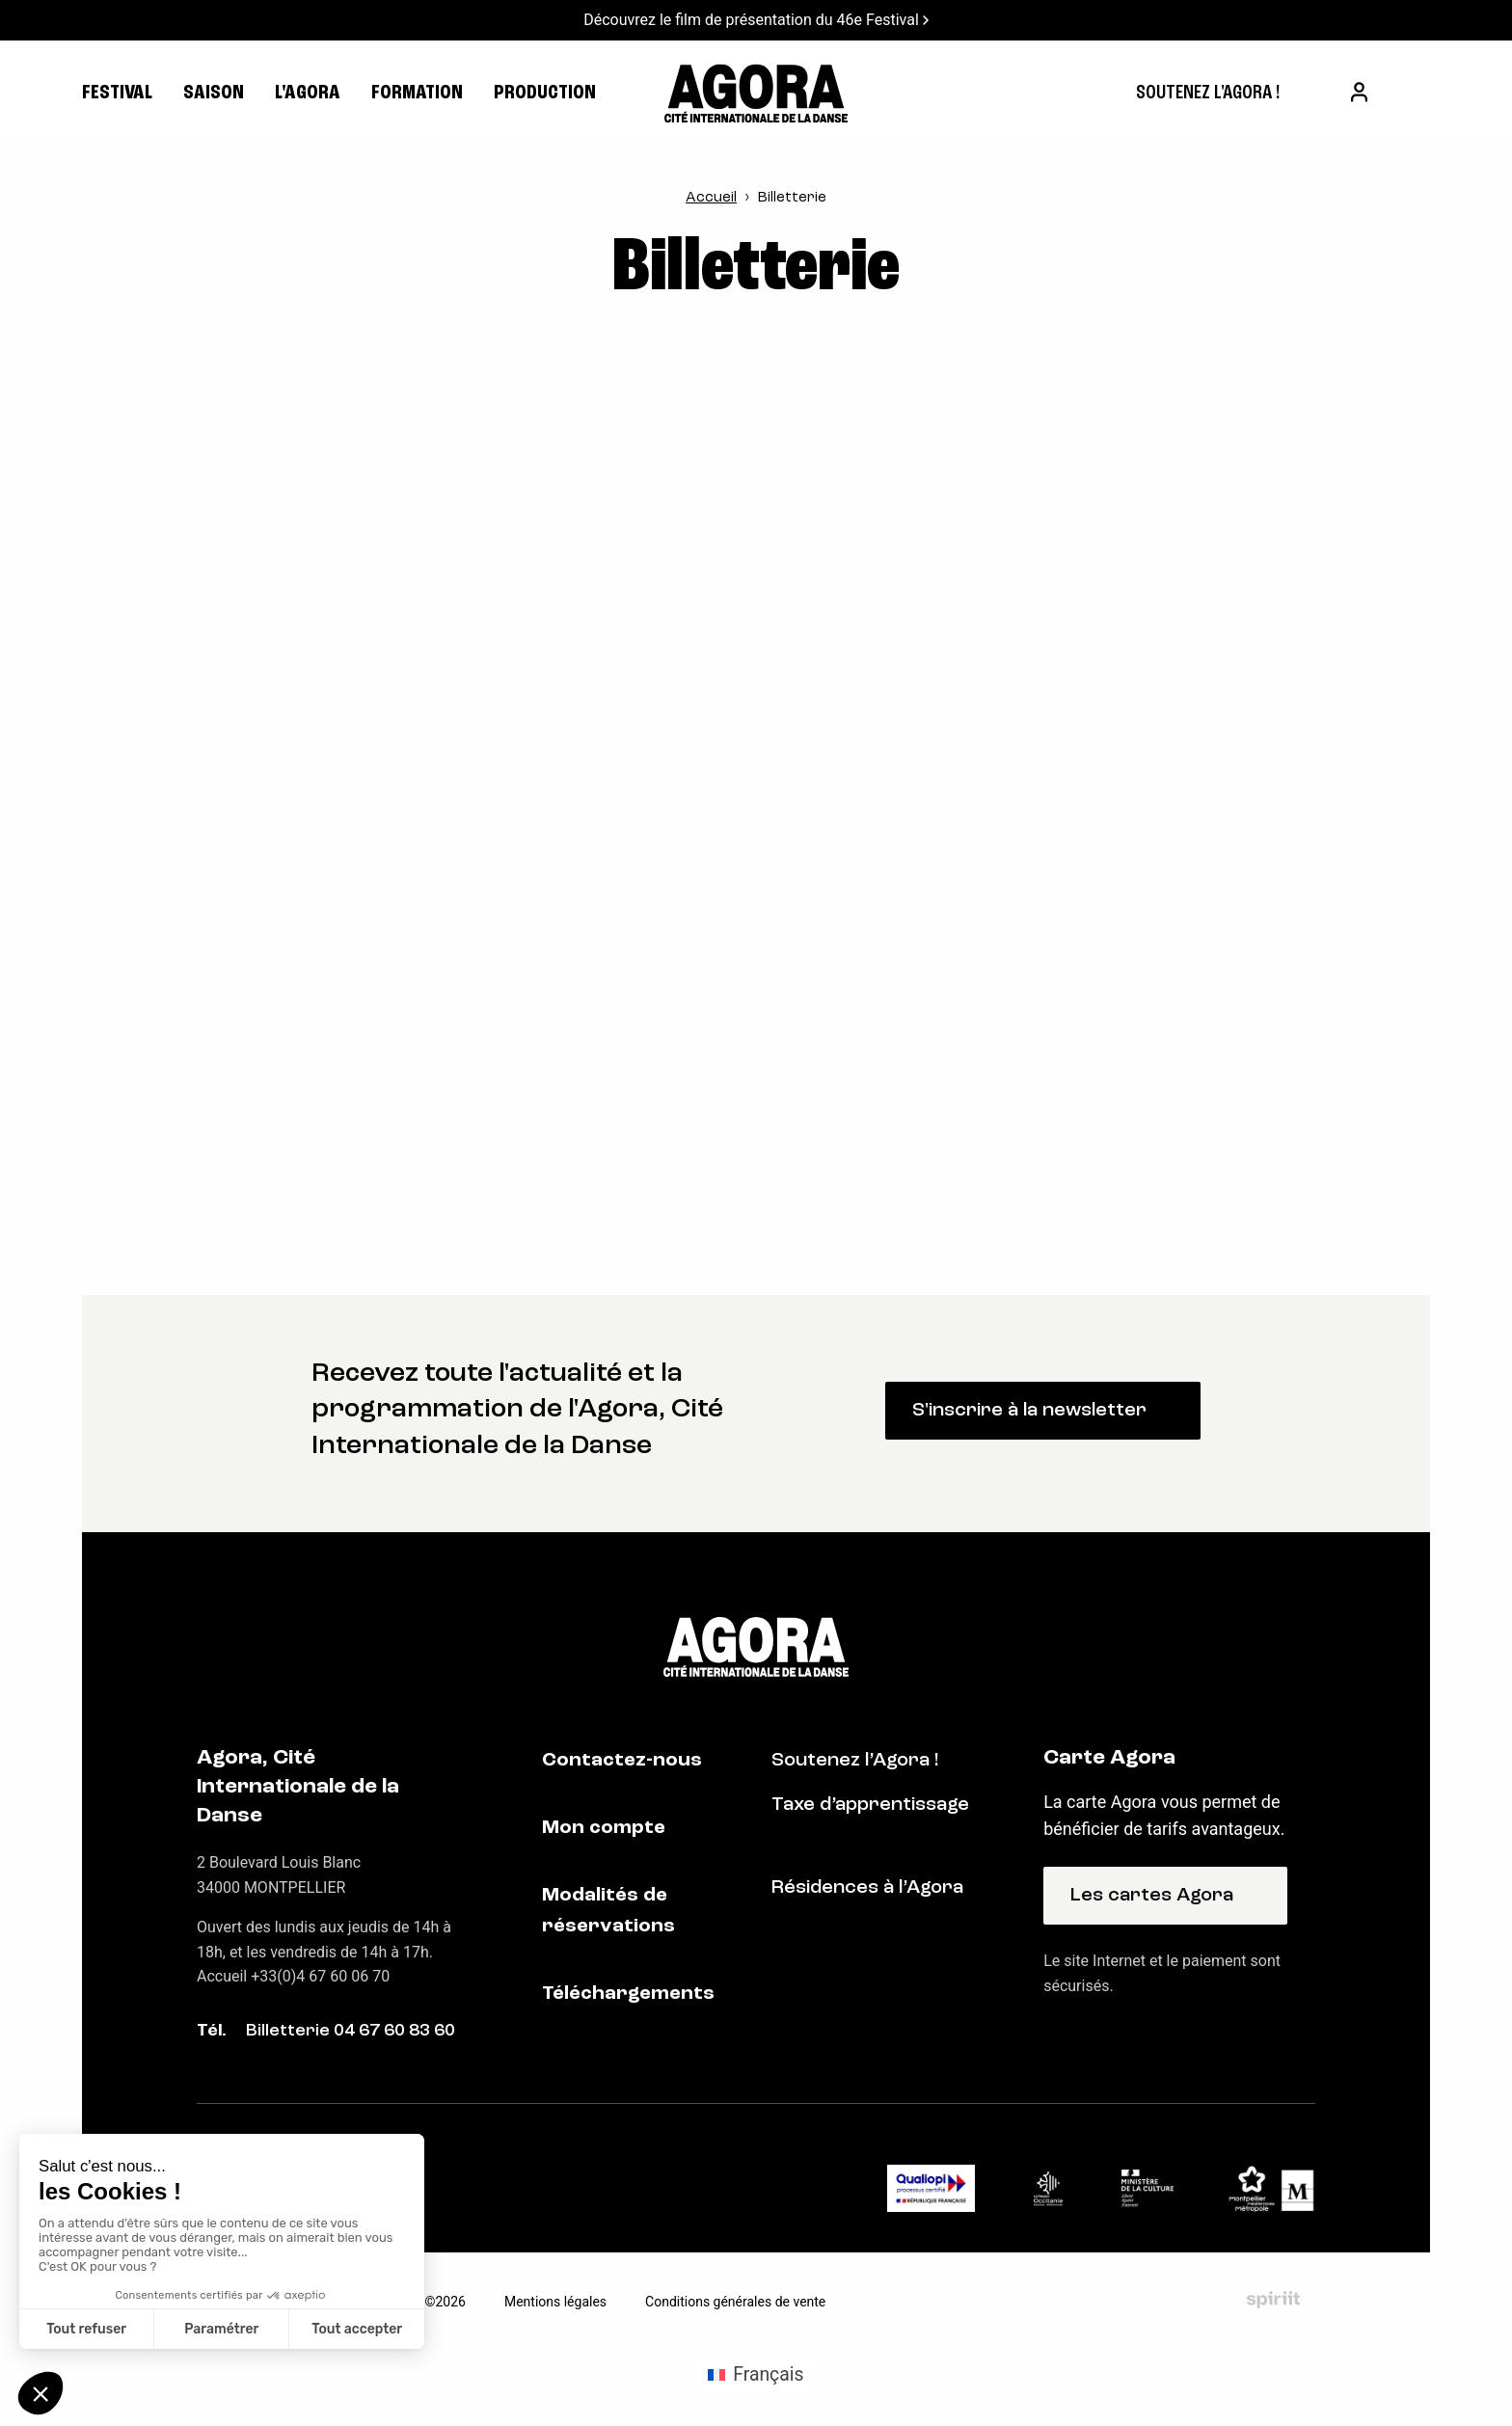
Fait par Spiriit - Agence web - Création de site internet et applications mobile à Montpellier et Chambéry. (1273, 2300)
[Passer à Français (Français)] (755, 2374)
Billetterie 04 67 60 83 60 (350, 2031)
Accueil (711, 198)
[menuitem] (1208, 93)
